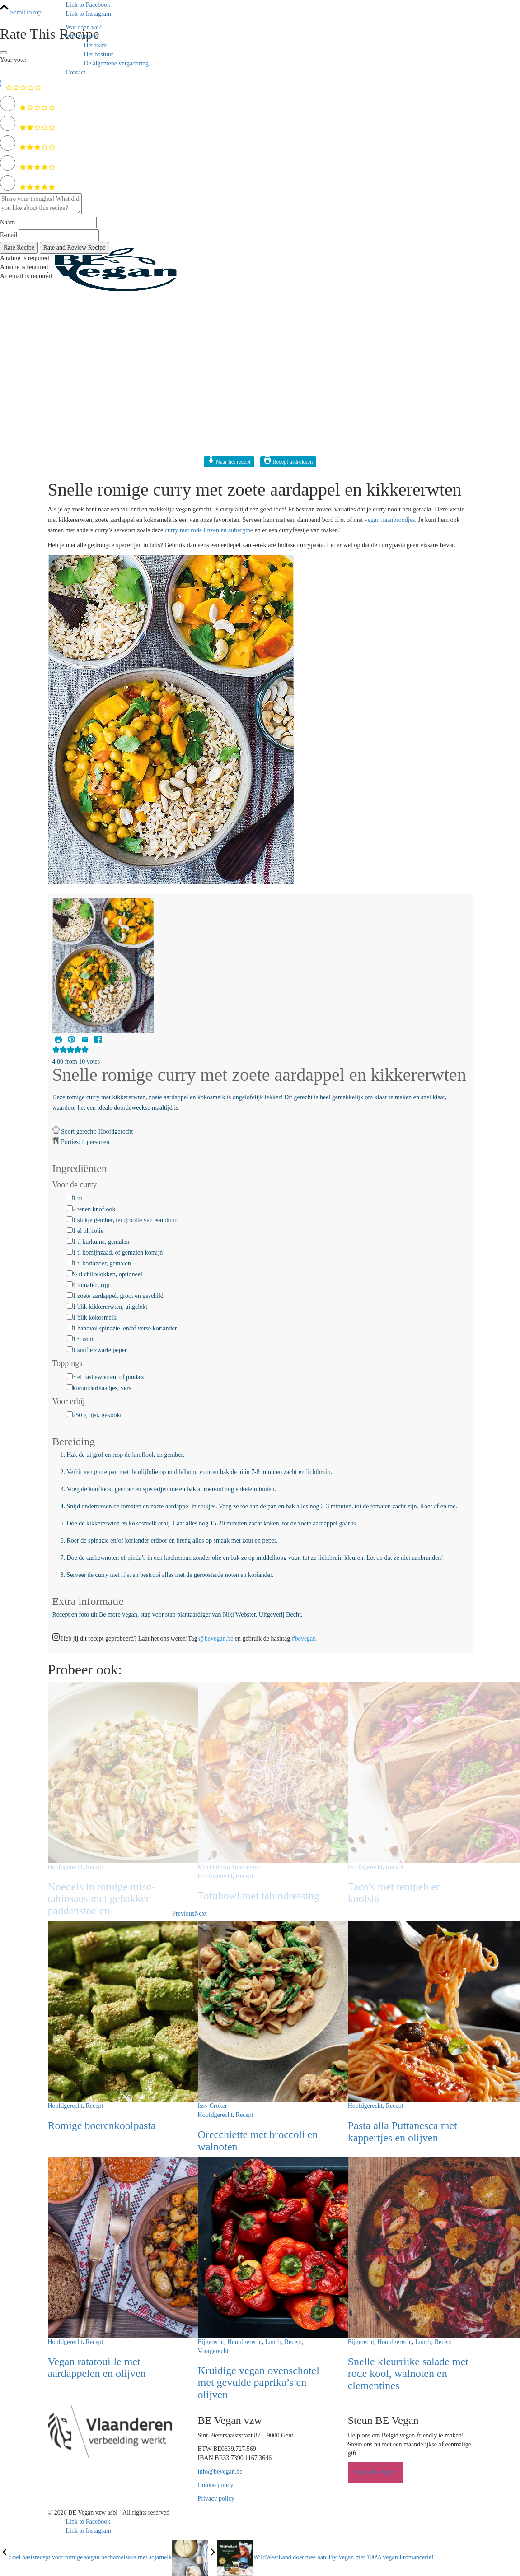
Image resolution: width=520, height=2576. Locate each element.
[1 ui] (70, 1197)
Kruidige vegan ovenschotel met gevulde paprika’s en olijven (258, 2382)
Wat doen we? (84, 27)
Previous (183, 1913)
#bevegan (304, 1638)
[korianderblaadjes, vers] (70, 1387)
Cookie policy (216, 2485)
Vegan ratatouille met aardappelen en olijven (97, 2367)
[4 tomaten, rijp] (70, 1284)
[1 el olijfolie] (70, 1230)
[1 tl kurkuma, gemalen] (70, 1241)
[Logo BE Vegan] (115, 268)
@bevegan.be (216, 1638)
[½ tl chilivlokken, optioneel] (70, 1273)
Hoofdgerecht (65, 1867)
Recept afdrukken (288, 462)
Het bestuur (98, 54)
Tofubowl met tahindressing (258, 1896)
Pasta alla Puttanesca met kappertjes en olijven (402, 2131)
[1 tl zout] (70, 1338)
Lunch (273, 2342)
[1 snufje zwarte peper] (70, 1349)
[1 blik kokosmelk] (70, 1317)
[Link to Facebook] (88, 4)
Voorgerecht (213, 2351)
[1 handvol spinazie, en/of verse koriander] (70, 1327)
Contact (76, 72)
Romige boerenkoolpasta (102, 2125)
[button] (72, 1040)
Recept (94, 1867)
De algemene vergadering (116, 63)
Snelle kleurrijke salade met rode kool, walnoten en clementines (408, 2373)
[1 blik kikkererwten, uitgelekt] (70, 1306)
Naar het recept (229, 462)
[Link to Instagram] (88, 13)
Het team (95, 45)
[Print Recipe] (59, 1040)
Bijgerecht (211, 2342)
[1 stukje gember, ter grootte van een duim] (70, 1219)
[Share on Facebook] (98, 1040)
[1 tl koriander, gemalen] (70, 1262)
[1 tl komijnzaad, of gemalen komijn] (70, 1252)
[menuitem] (269, 27)
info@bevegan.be (220, 2471)
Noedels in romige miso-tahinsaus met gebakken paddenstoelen (101, 1898)
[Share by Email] (86, 1040)
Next (200, 1913)
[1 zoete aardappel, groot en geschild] (70, 1295)
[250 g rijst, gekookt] (70, 1414)
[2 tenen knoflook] (70, 1208)
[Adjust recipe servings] (83, 1142)
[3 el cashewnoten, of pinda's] (70, 1376)
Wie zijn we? (82, 36)
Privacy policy (216, 2498)
